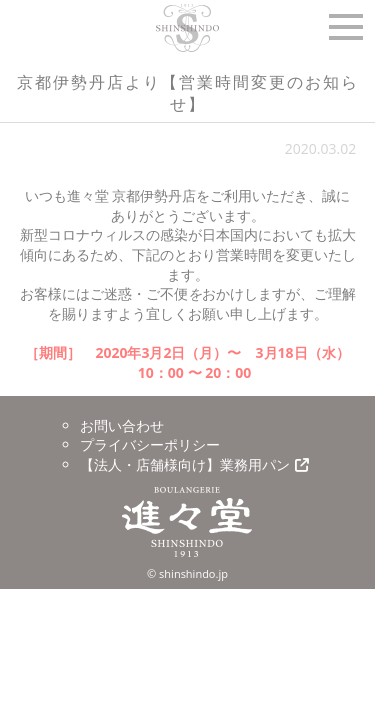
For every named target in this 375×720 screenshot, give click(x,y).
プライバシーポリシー (150, 444)
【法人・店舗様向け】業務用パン (194, 464)
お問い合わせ (122, 425)
